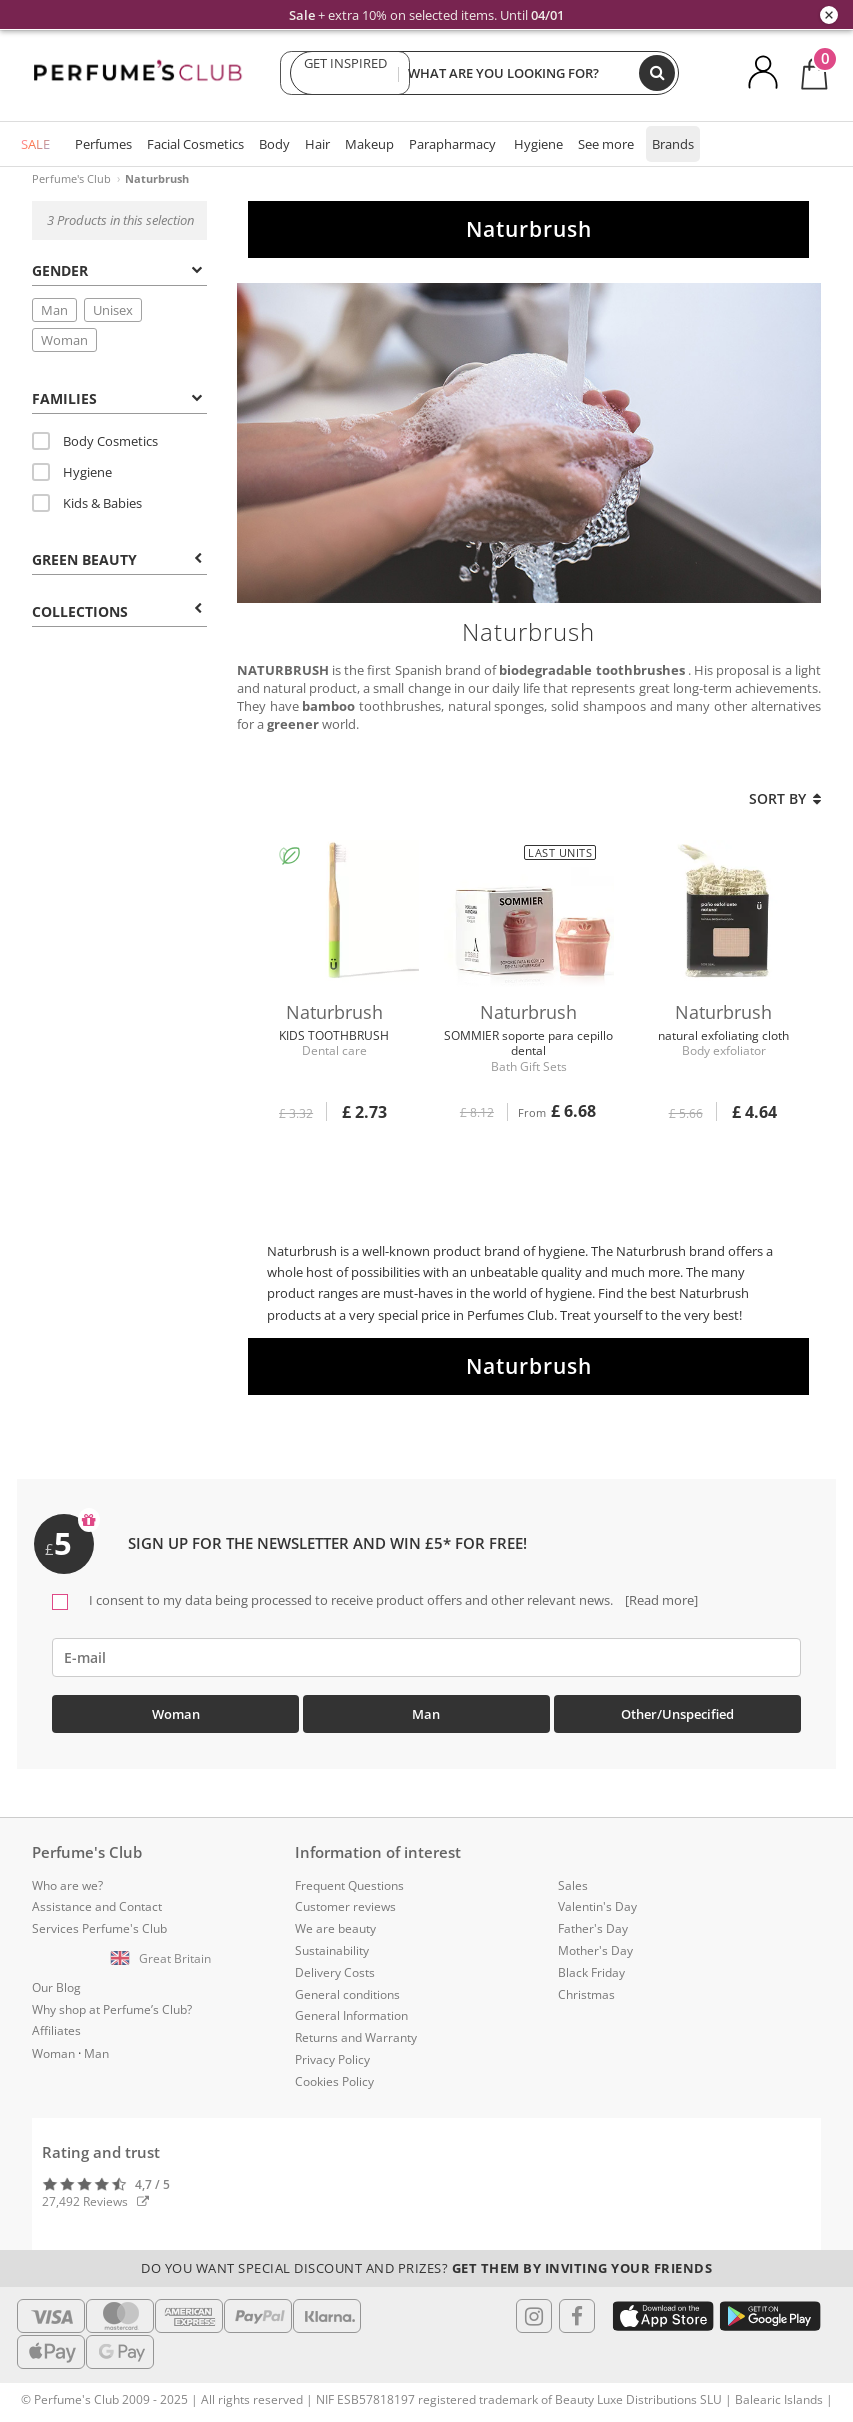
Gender (117, 270)
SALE (35, 144)
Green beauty (117, 559)
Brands (673, 144)
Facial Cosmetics (195, 144)
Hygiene (538, 144)
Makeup (369, 144)
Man (54, 310)
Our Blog (56, 1987)
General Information (351, 2015)
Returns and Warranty (356, 2037)
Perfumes (103, 144)
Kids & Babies (87, 503)
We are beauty (335, 1928)
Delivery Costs (335, 1972)
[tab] (119, 269)
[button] (163, 1959)
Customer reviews (345, 1906)
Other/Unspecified (677, 1714)
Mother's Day (595, 1950)
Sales (573, 1885)
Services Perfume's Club (99, 1928)
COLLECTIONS (117, 611)
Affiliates (56, 2030)
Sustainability (332, 1950)
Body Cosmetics (95, 441)
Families (117, 398)
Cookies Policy (334, 2081)
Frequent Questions (349, 1885)
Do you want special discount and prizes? (426, 2268)
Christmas (586, 1994)
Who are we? (67, 1885)
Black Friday (591, 1972)
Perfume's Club (71, 178)
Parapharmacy (452, 144)
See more (606, 144)
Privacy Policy (332, 2059)
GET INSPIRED (345, 73)
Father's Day (593, 1928)
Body (274, 144)
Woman (64, 340)
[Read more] (660, 1600)
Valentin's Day (597, 1906)
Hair (317, 144)
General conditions (347, 1994)
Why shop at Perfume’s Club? (112, 2009)
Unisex (113, 310)
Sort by (785, 798)
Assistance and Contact (97, 1906)
